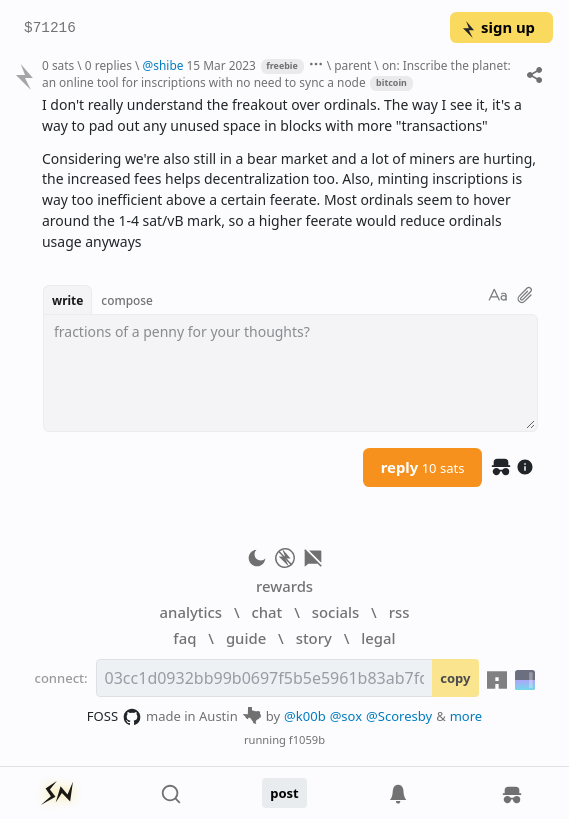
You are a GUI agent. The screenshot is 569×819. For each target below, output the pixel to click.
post (284, 793)
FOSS (114, 717)
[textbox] (290, 373)
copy (455, 678)
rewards (284, 586)
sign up (497, 27)
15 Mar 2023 (221, 65)
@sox (346, 716)
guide (246, 638)
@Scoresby (399, 716)
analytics (191, 612)
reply (423, 467)
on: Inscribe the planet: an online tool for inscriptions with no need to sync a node (276, 73)
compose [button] (127, 300)
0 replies (108, 65)
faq (184, 638)
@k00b (305, 716)
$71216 (50, 28)
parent (352, 65)
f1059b (307, 739)
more (466, 716)
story (314, 638)
